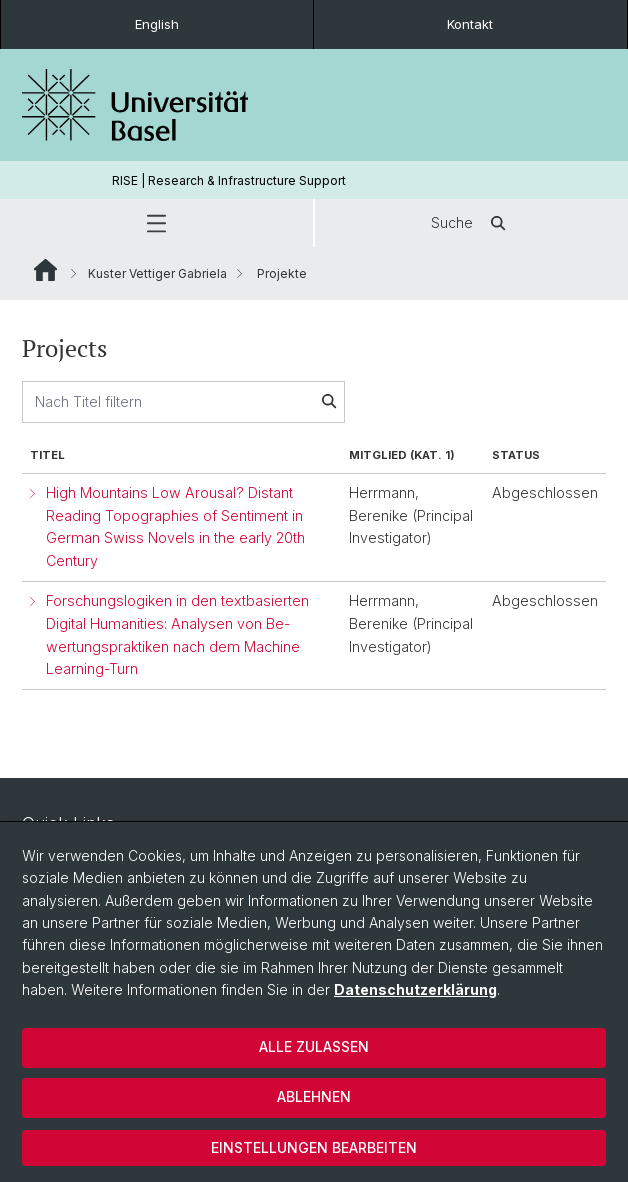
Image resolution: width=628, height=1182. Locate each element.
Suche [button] (472, 223)
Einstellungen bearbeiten (314, 1147)
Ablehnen (314, 1096)
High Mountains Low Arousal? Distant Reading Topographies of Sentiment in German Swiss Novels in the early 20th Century (175, 526)
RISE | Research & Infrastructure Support (229, 180)
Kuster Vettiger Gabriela (157, 273)
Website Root (45, 270)
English (157, 24)
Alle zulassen (314, 1046)
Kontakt (470, 24)
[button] (156, 223)
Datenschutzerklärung (415, 989)
